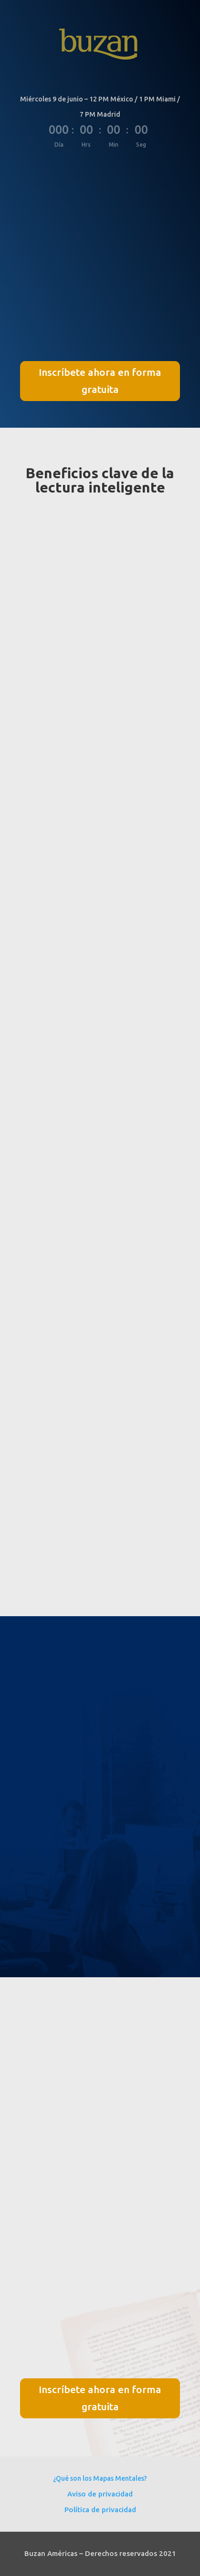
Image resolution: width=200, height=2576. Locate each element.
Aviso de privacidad (100, 2494)
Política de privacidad (100, 2510)
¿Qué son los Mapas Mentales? (100, 2478)
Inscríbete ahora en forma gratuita (100, 380)
